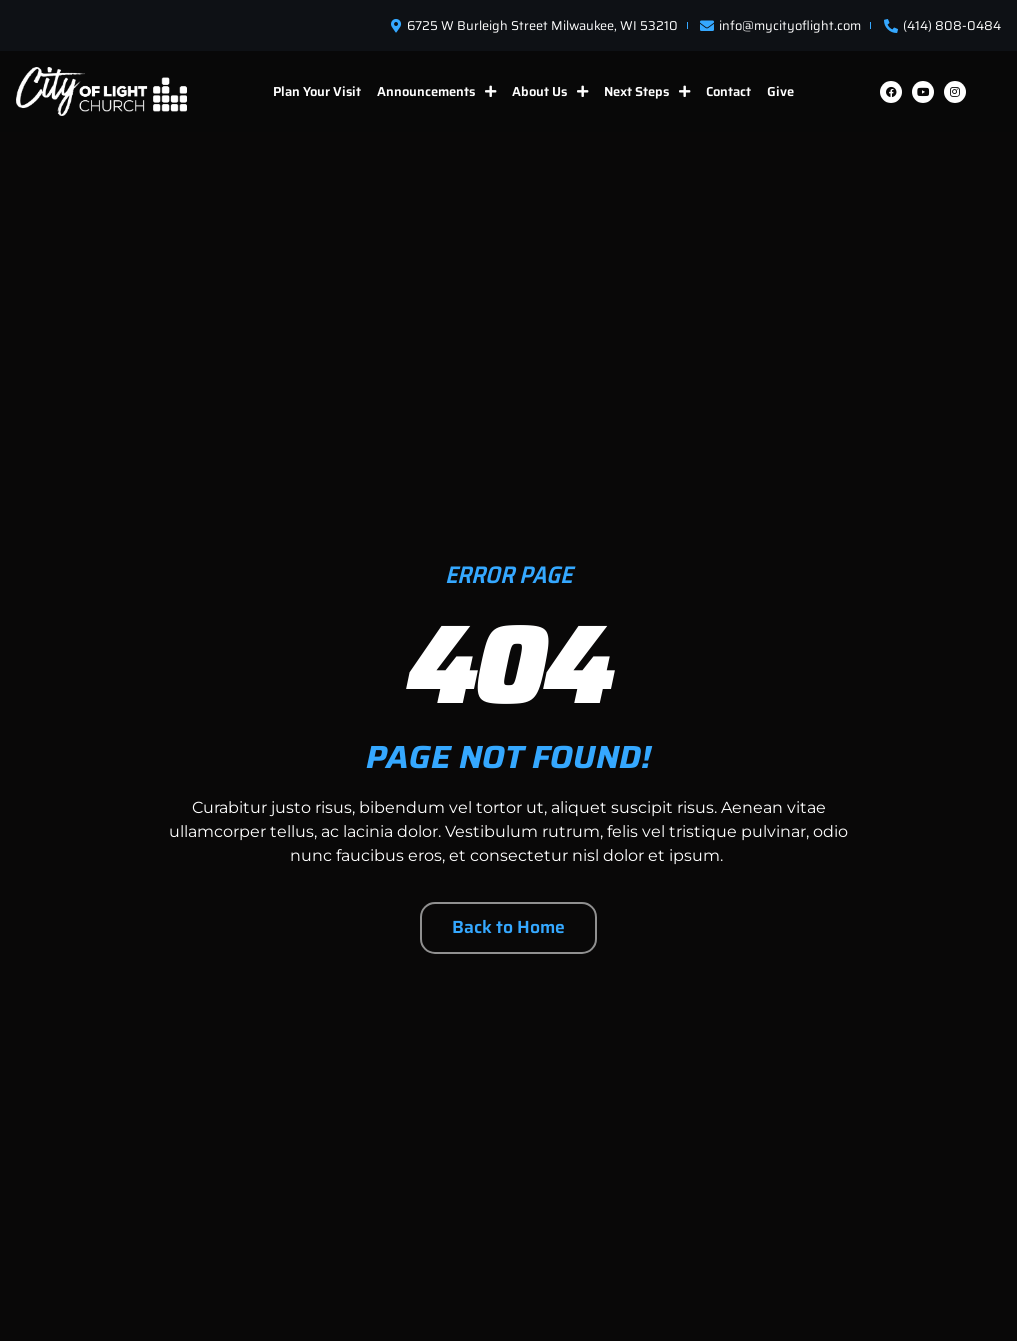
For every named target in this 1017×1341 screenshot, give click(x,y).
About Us (550, 91)
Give (780, 91)
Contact (728, 91)
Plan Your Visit (317, 91)
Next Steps (647, 91)
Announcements (436, 91)
